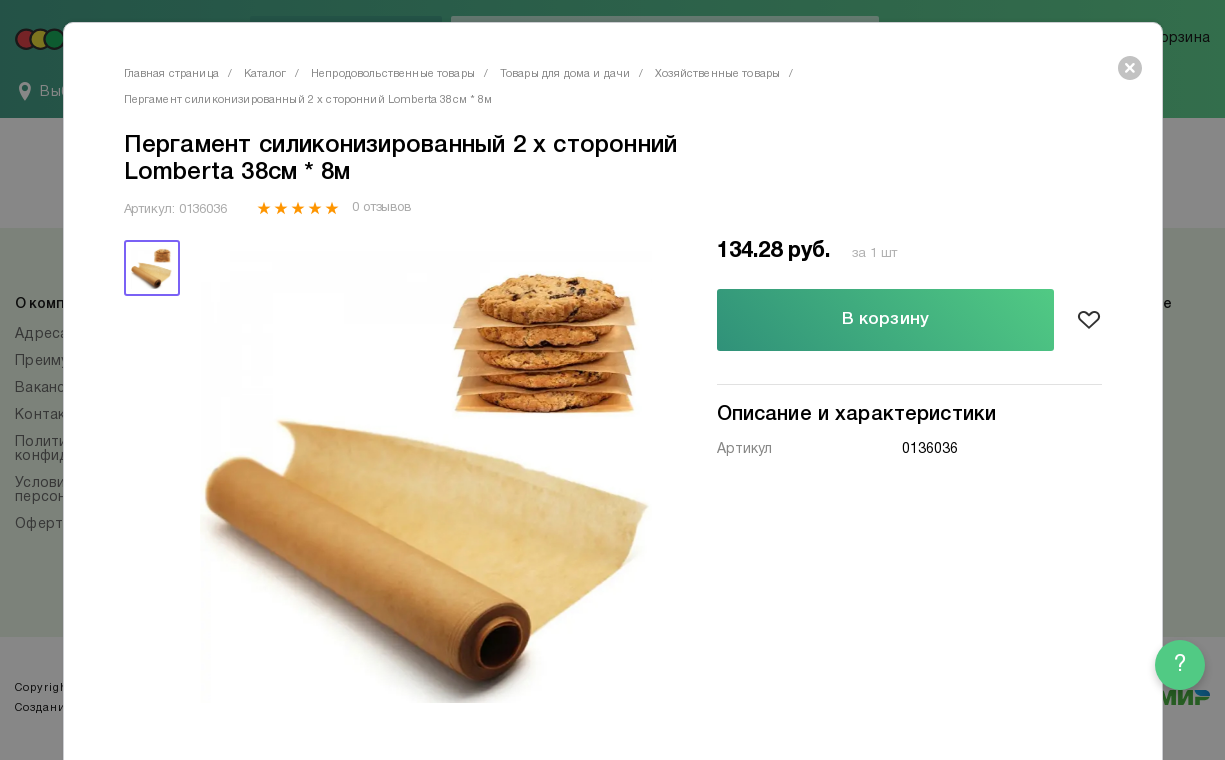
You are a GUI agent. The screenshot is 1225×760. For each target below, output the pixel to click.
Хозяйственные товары (717, 74)
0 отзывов (381, 208)
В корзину (885, 319)
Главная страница (171, 74)
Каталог (265, 74)
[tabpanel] (426, 477)
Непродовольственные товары (393, 74)
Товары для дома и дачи (565, 74)
